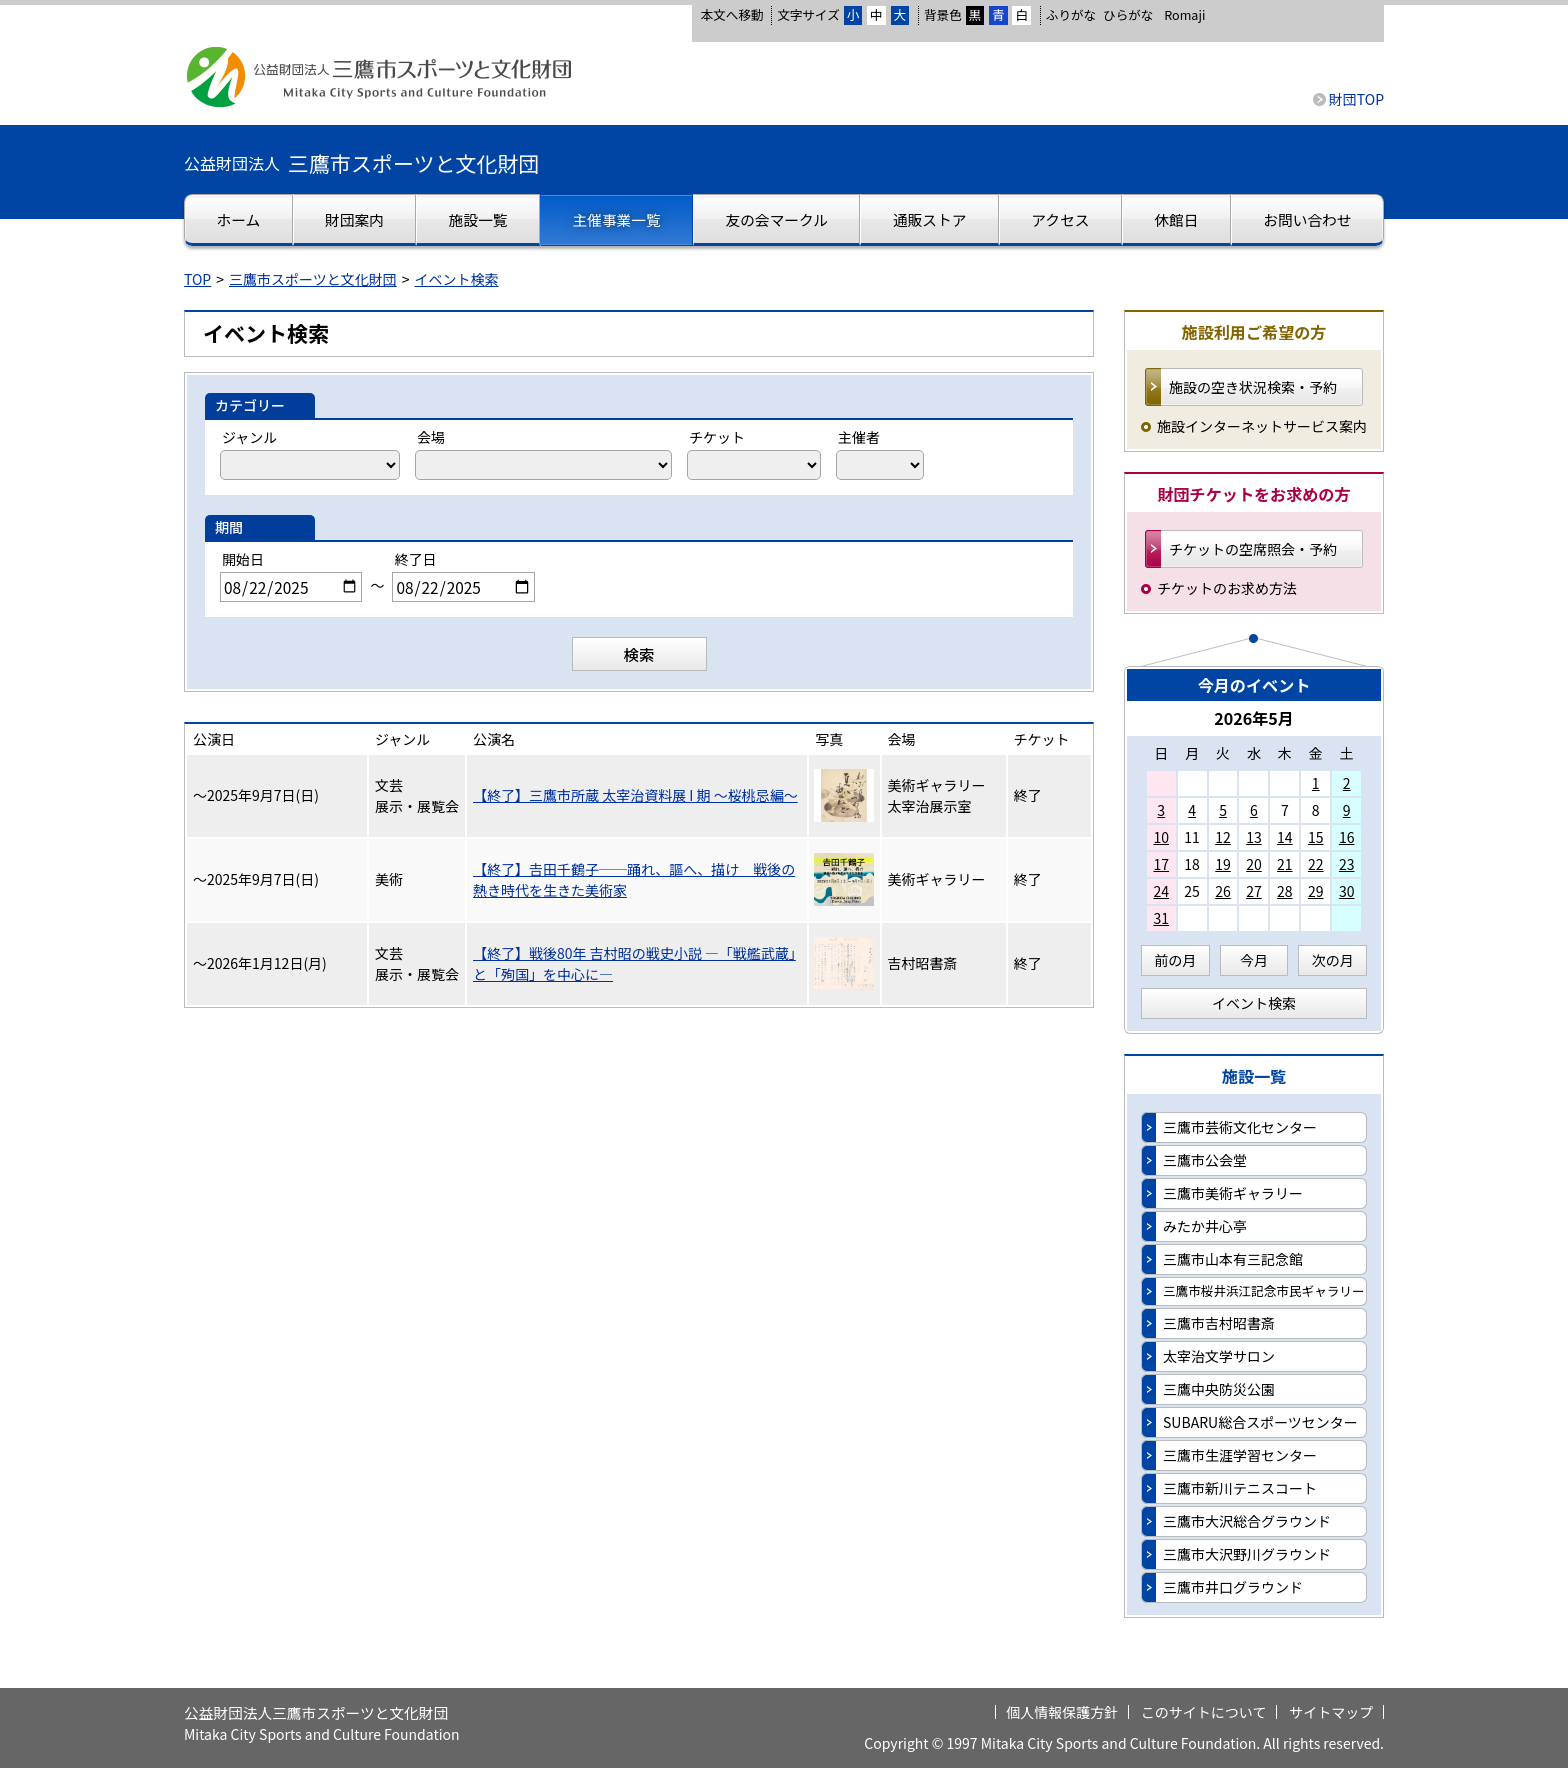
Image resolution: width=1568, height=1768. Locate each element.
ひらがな (1128, 15)
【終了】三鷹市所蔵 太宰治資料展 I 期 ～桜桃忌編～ (635, 795)
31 (1161, 918)
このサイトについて (1204, 1712)
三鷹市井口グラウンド (1233, 1587)
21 (1285, 864)
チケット (717, 437)
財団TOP (1356, 99)
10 (1161, 837)
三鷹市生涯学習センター (1240, 1455)
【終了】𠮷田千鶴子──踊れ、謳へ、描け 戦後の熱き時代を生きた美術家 (634, 879)
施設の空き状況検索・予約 (1253, 387)
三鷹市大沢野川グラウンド (1247, 1554)
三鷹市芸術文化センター (1240, 1127)
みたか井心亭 (1205, 1226)
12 (1223, 837)
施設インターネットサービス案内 (1262, 426)
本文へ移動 (731, 14)
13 (1254, 837)
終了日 (415, 559)
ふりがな (1071, 14)
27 (1254, 891)
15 (1316, 837)
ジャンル (249, 437)
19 (1223, 864)
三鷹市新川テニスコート (1240, 1488)
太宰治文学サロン (1219, 1356)
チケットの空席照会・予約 (1253, 549)
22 (1316, 864)
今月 (1254, 960)
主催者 (859, 437)
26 (1223, 891)
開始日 (243, 559)
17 (1161, 864)
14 (1285, 837)
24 (1161, 891)
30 (1347, 891)
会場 (431, 437)
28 (1285, 891)
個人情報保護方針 (1062, 1712)
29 (1316, 891)
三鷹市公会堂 (1205, 1160)
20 (1254, 864)
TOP (197, 279)
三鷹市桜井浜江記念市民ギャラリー (1264, 1290)
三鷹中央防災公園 (1219, 1389)
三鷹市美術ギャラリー (1233, 1193)
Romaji (1184, 15)
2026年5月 (1254, 718)
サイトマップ (1331, 1712)
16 (1347, 837)
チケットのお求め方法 (1227, 588)
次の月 (1333, 960)
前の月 (1175, 960)
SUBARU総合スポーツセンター (1260, 1422)
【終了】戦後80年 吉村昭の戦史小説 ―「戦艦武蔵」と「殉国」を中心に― (634, 963)
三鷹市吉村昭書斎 (1219, 1323)
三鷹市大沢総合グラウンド (1247, 1521)
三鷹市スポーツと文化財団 (313, 279)
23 (1347, 864)
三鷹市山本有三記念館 (1233, 1259)
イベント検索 (457, 279)
